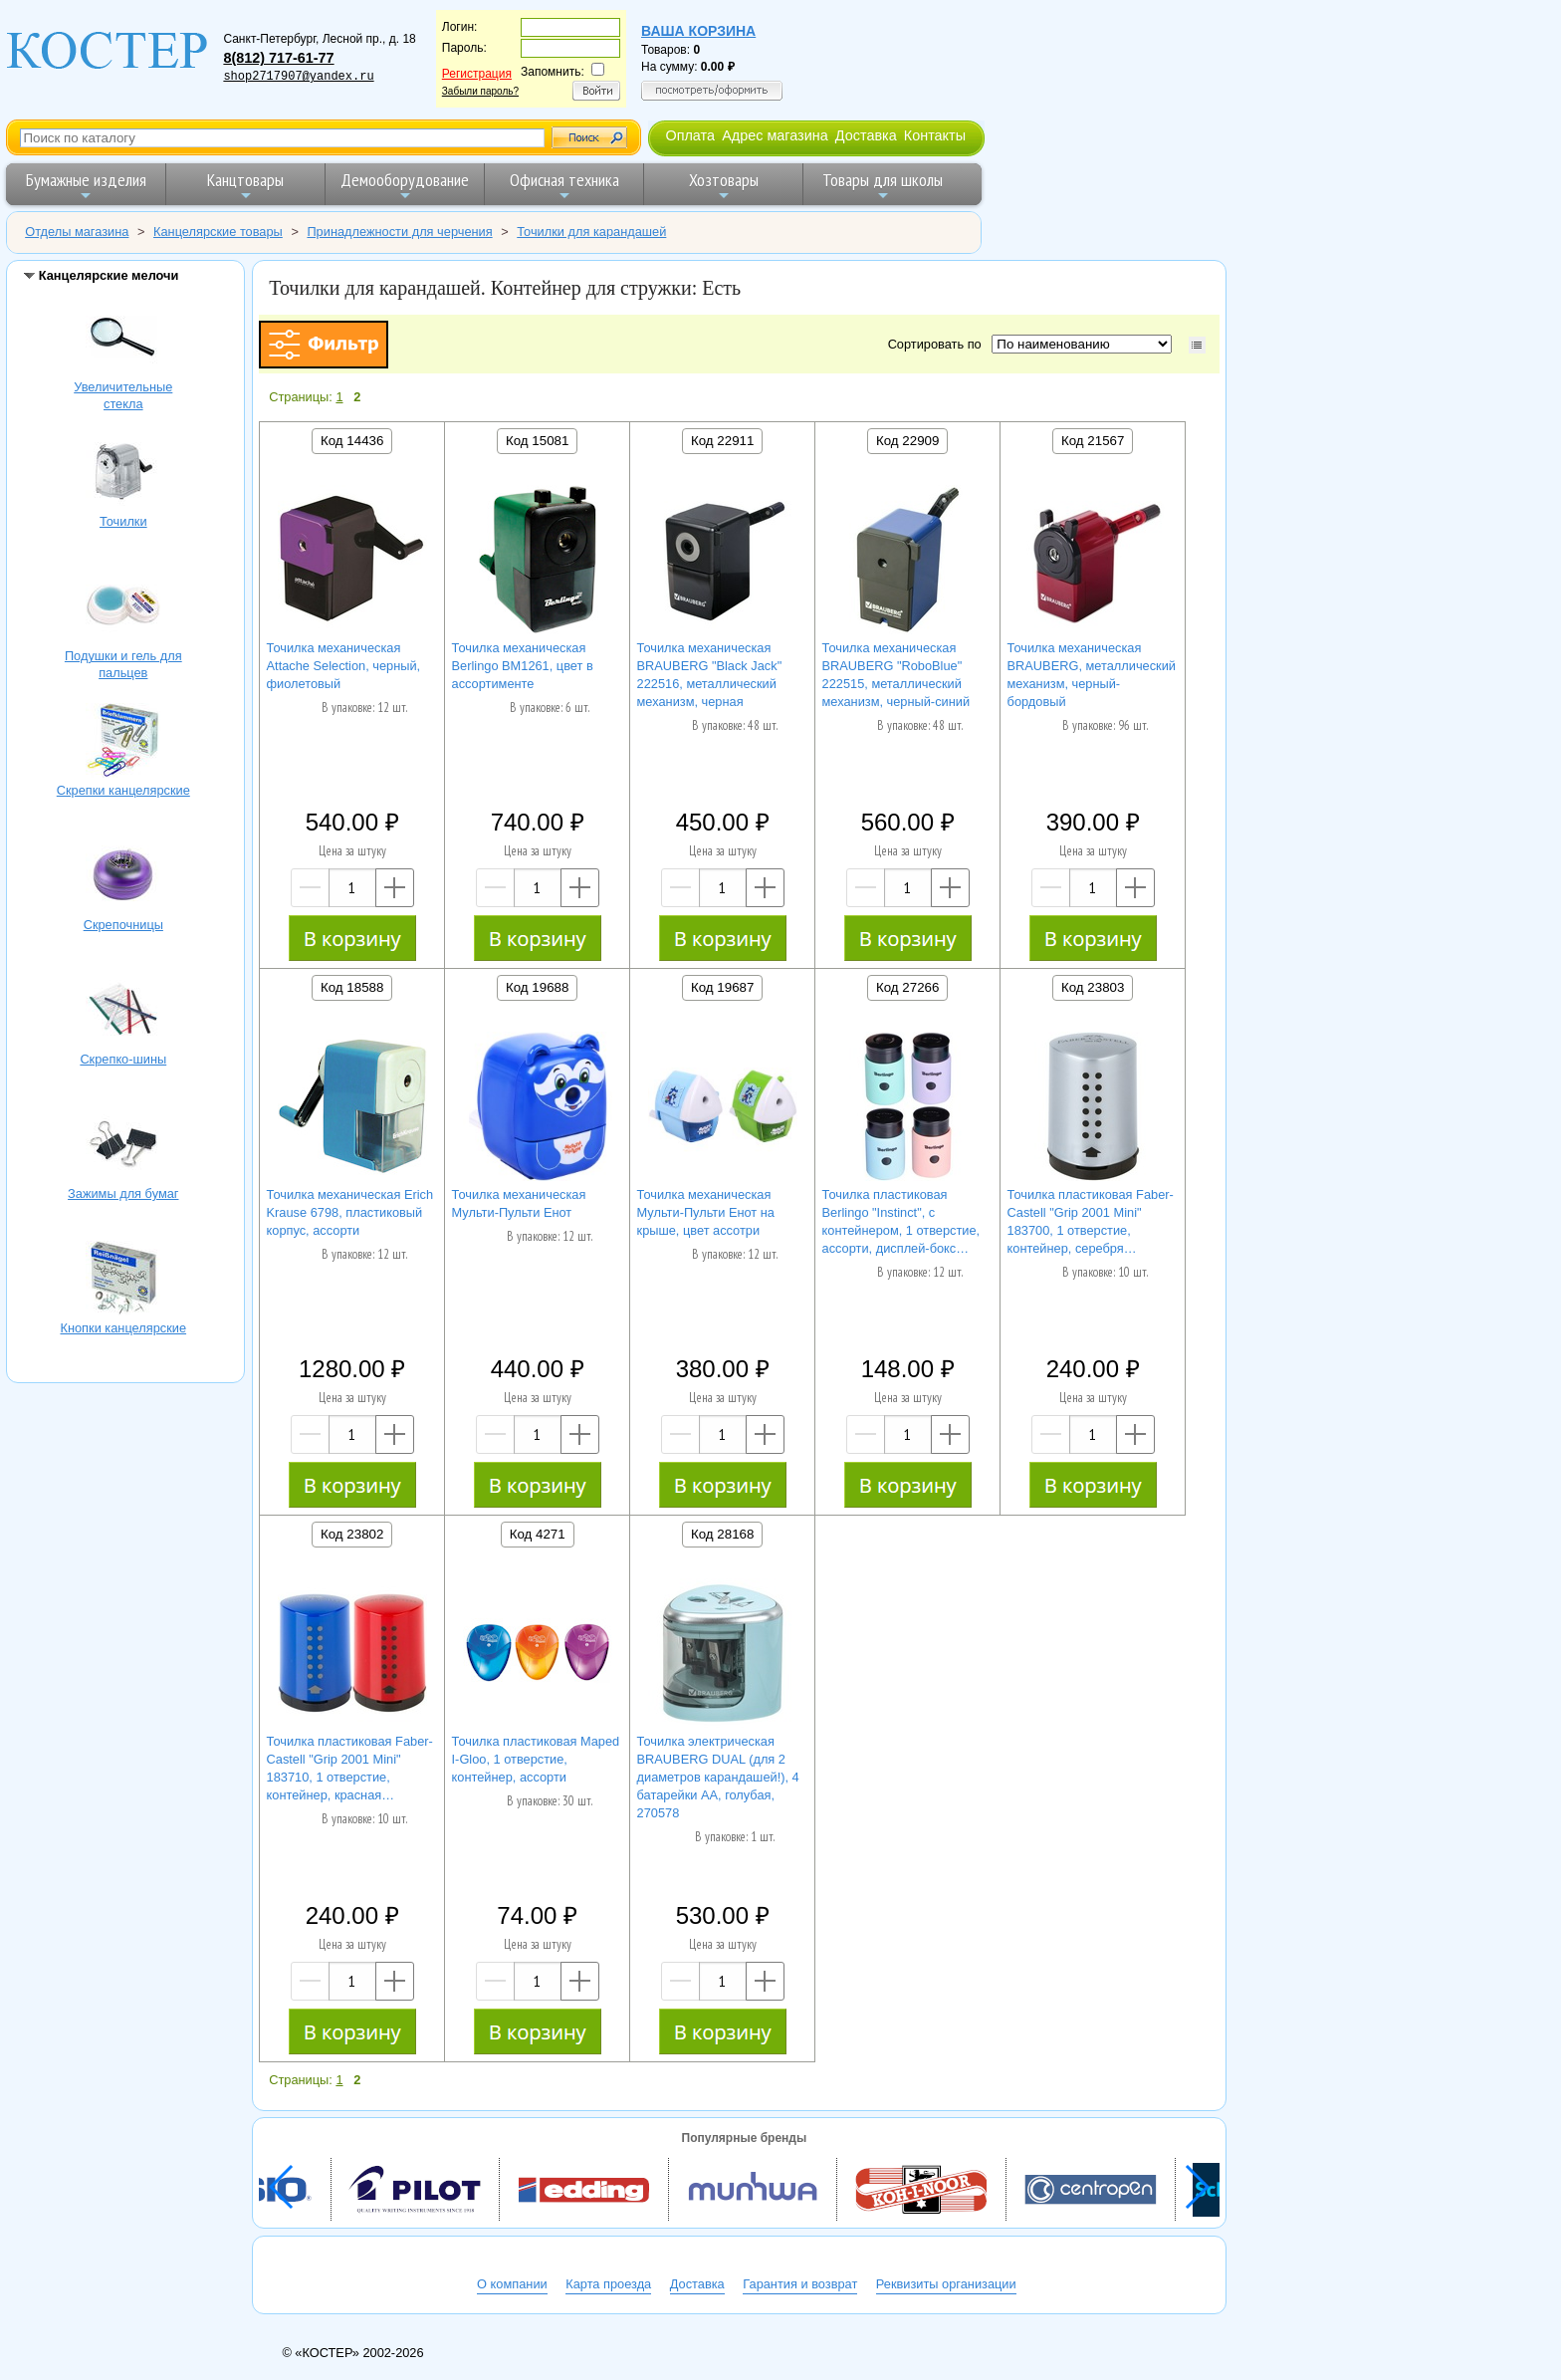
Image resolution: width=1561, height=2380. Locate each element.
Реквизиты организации (946, 2283)
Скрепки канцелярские (123, 743)
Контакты (935, 135)
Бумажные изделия (86, 185)
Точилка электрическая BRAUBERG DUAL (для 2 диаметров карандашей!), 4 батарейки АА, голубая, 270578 (718, 1777)
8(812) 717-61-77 (278, 58)
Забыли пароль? (480, 91)
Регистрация (477, 74)
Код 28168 (722, 1534)
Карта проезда (608, 2283)
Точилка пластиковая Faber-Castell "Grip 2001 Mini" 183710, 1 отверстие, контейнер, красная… (350, 1768)
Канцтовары (245, 185)
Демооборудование (404, 185)
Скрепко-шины (123, 1012)
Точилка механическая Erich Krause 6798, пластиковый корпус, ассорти (350, 1212)
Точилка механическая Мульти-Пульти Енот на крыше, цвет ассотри (706, 1212)
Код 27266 (907, 987)
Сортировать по (938, 344)
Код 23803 (1092, 987)
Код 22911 (722, 440)
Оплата (690, 135)
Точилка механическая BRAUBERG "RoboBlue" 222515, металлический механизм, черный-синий (896, 674)
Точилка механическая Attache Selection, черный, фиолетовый (344, 665)
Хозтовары (724, 185)
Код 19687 (722, 987)
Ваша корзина (698, 31)
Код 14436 (352, 440)
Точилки (123, 474)
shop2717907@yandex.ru (298, 77)
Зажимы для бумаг (123, 1146)
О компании (512, 2283)
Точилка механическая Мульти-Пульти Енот (519, 1203)
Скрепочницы (123, 877)
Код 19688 (537, 987)
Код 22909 (907, 440)
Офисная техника (564, 185)
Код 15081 (537, 440)
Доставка (866, 135)
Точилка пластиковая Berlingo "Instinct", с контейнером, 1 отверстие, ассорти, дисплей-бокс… (901, 1221)
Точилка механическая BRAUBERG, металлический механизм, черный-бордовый (1091, 674)
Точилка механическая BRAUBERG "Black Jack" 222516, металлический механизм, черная (709, 674)
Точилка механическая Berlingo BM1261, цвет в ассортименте (522, 665)
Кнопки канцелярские (123, 1280)
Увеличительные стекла (123, 339)
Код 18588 (352, 987)
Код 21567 (1092, 440)
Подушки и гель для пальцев (123, 608)
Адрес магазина (774, 135)
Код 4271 (537, 1534)
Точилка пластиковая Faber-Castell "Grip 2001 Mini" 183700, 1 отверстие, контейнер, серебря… (1090, 1221)
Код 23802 (352, 1534)
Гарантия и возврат (800, 2283)
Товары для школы (882, 185)
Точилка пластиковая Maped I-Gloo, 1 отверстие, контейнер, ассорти (536, 1759)
